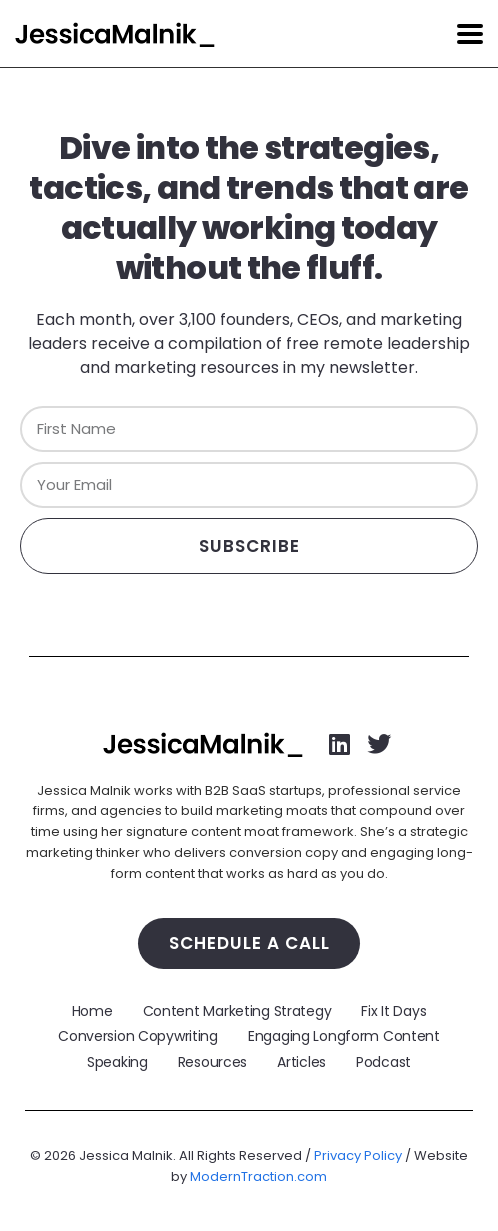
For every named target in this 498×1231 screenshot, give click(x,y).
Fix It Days (393, 1011)
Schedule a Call (249, 943)
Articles (301, 1062)
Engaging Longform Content (344, 1036)
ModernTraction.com (258, 1176)
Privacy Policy (358, 1155)
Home (92, 1011)
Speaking (117, 1062)
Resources (212, 1062)
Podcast (383, 1062)
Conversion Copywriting (138, 1036)
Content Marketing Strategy (237, 1011)
